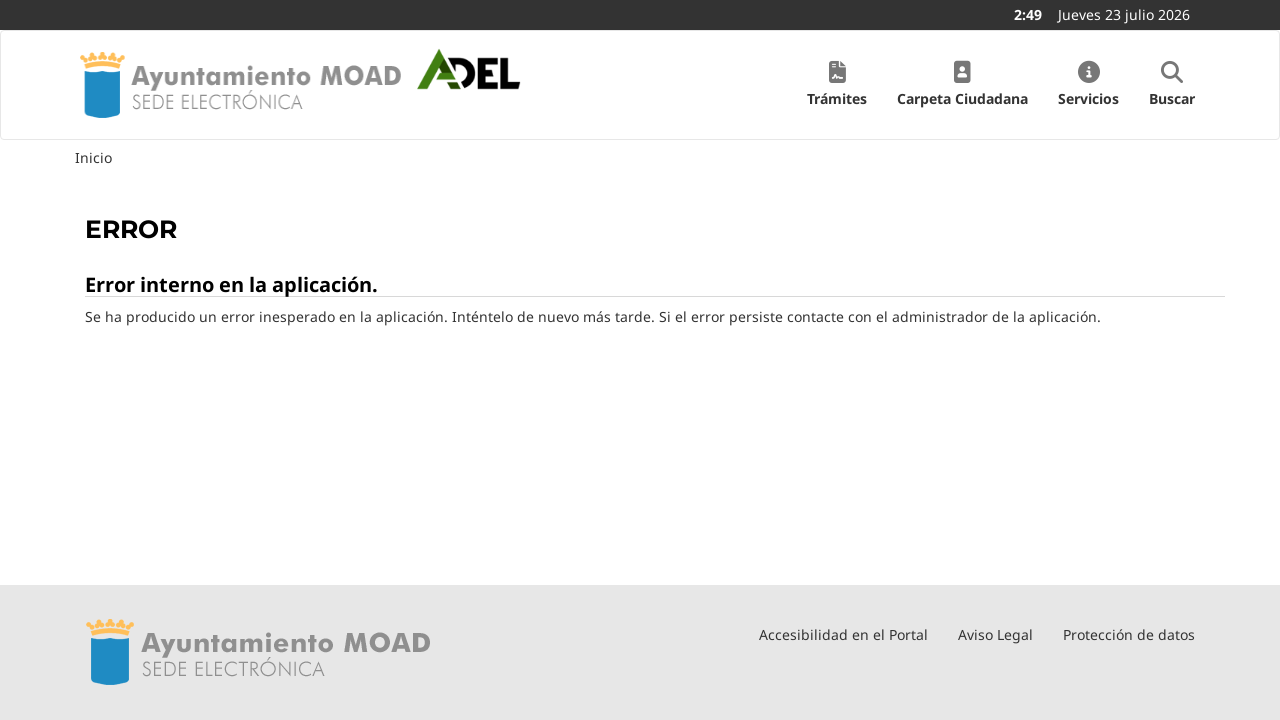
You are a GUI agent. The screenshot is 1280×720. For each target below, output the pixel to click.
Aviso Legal (995, 634)
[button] (837, 85)
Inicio (93, 157)
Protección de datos (1129, 634)
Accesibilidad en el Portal (843, 634)
